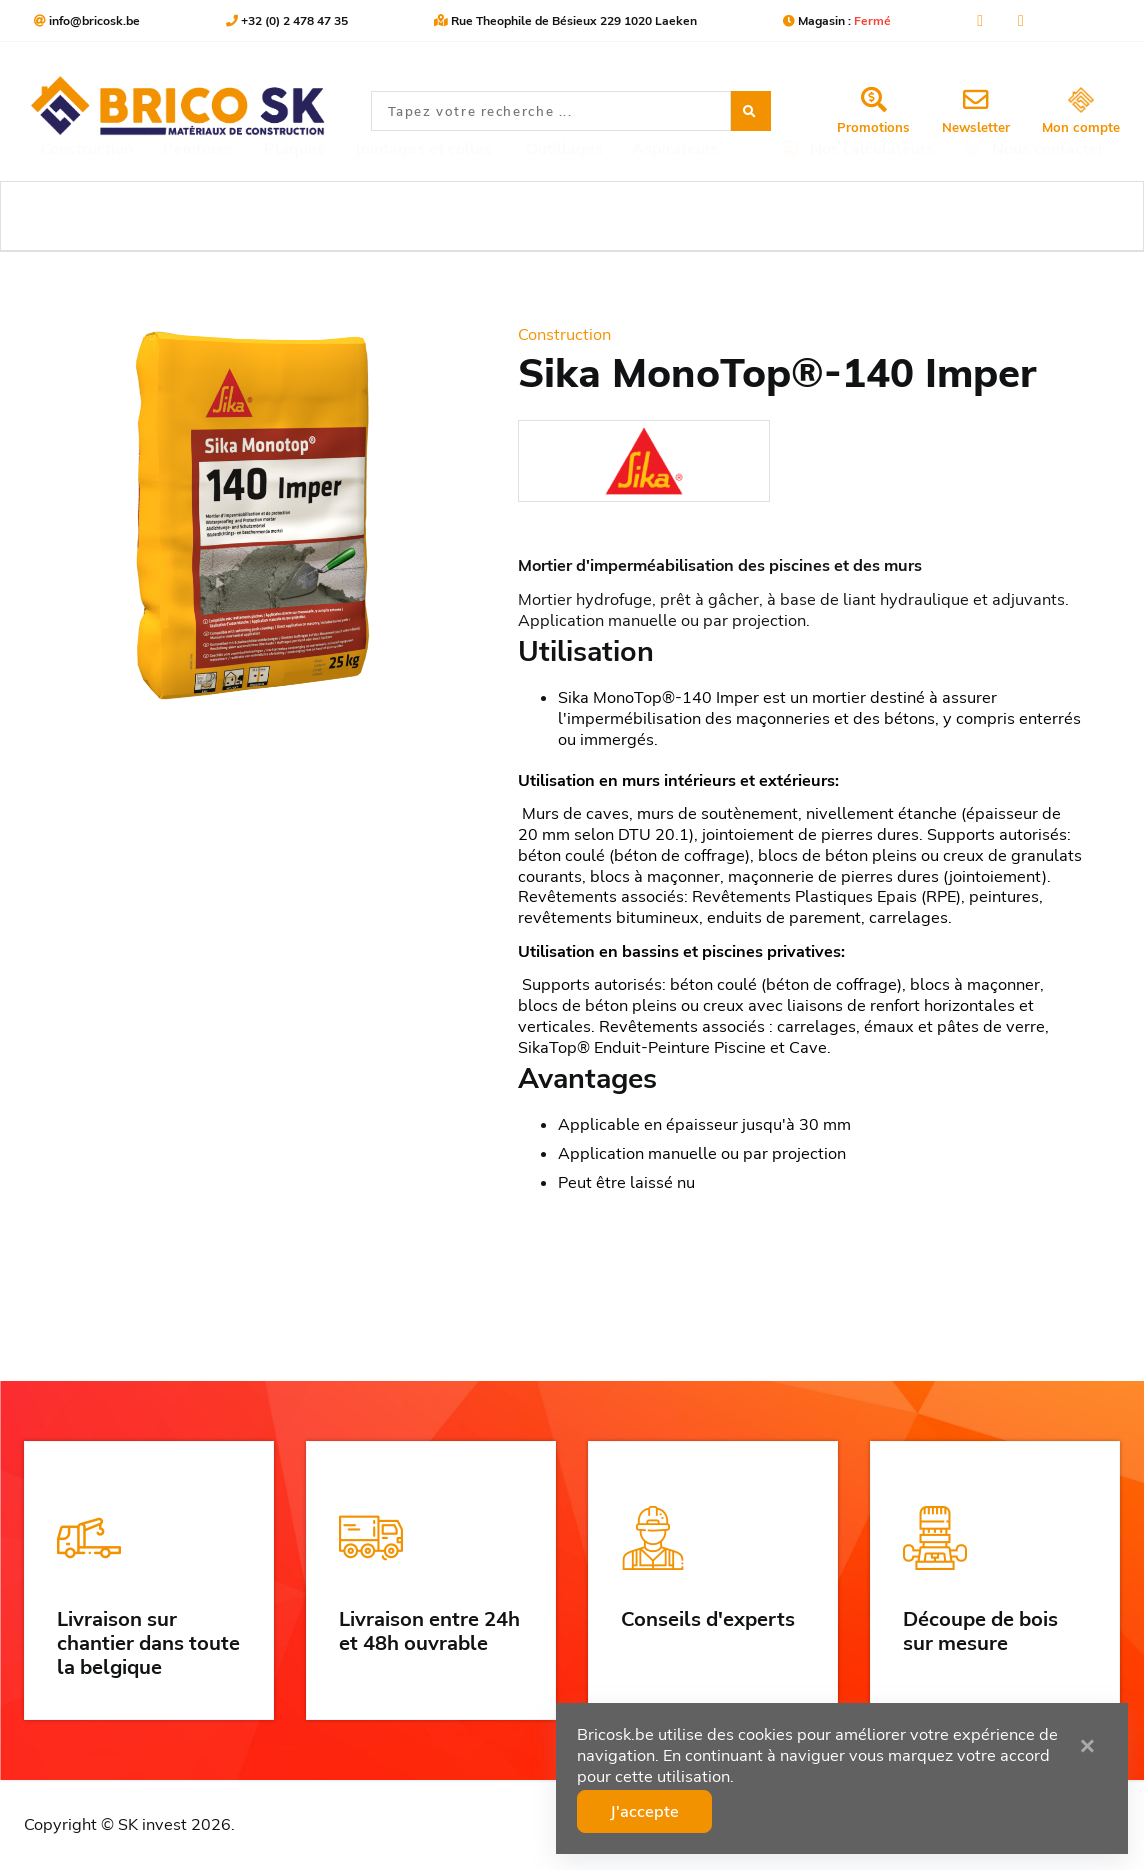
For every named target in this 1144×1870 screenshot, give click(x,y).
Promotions (873, 111)
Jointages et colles (423, 216)
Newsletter (976, 111)
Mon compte (1081, 111)
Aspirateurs (675, 216)
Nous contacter (1034, 216)
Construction (86, 216)
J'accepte (648, 1811)
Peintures (198, 216)
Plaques (294, 216)
